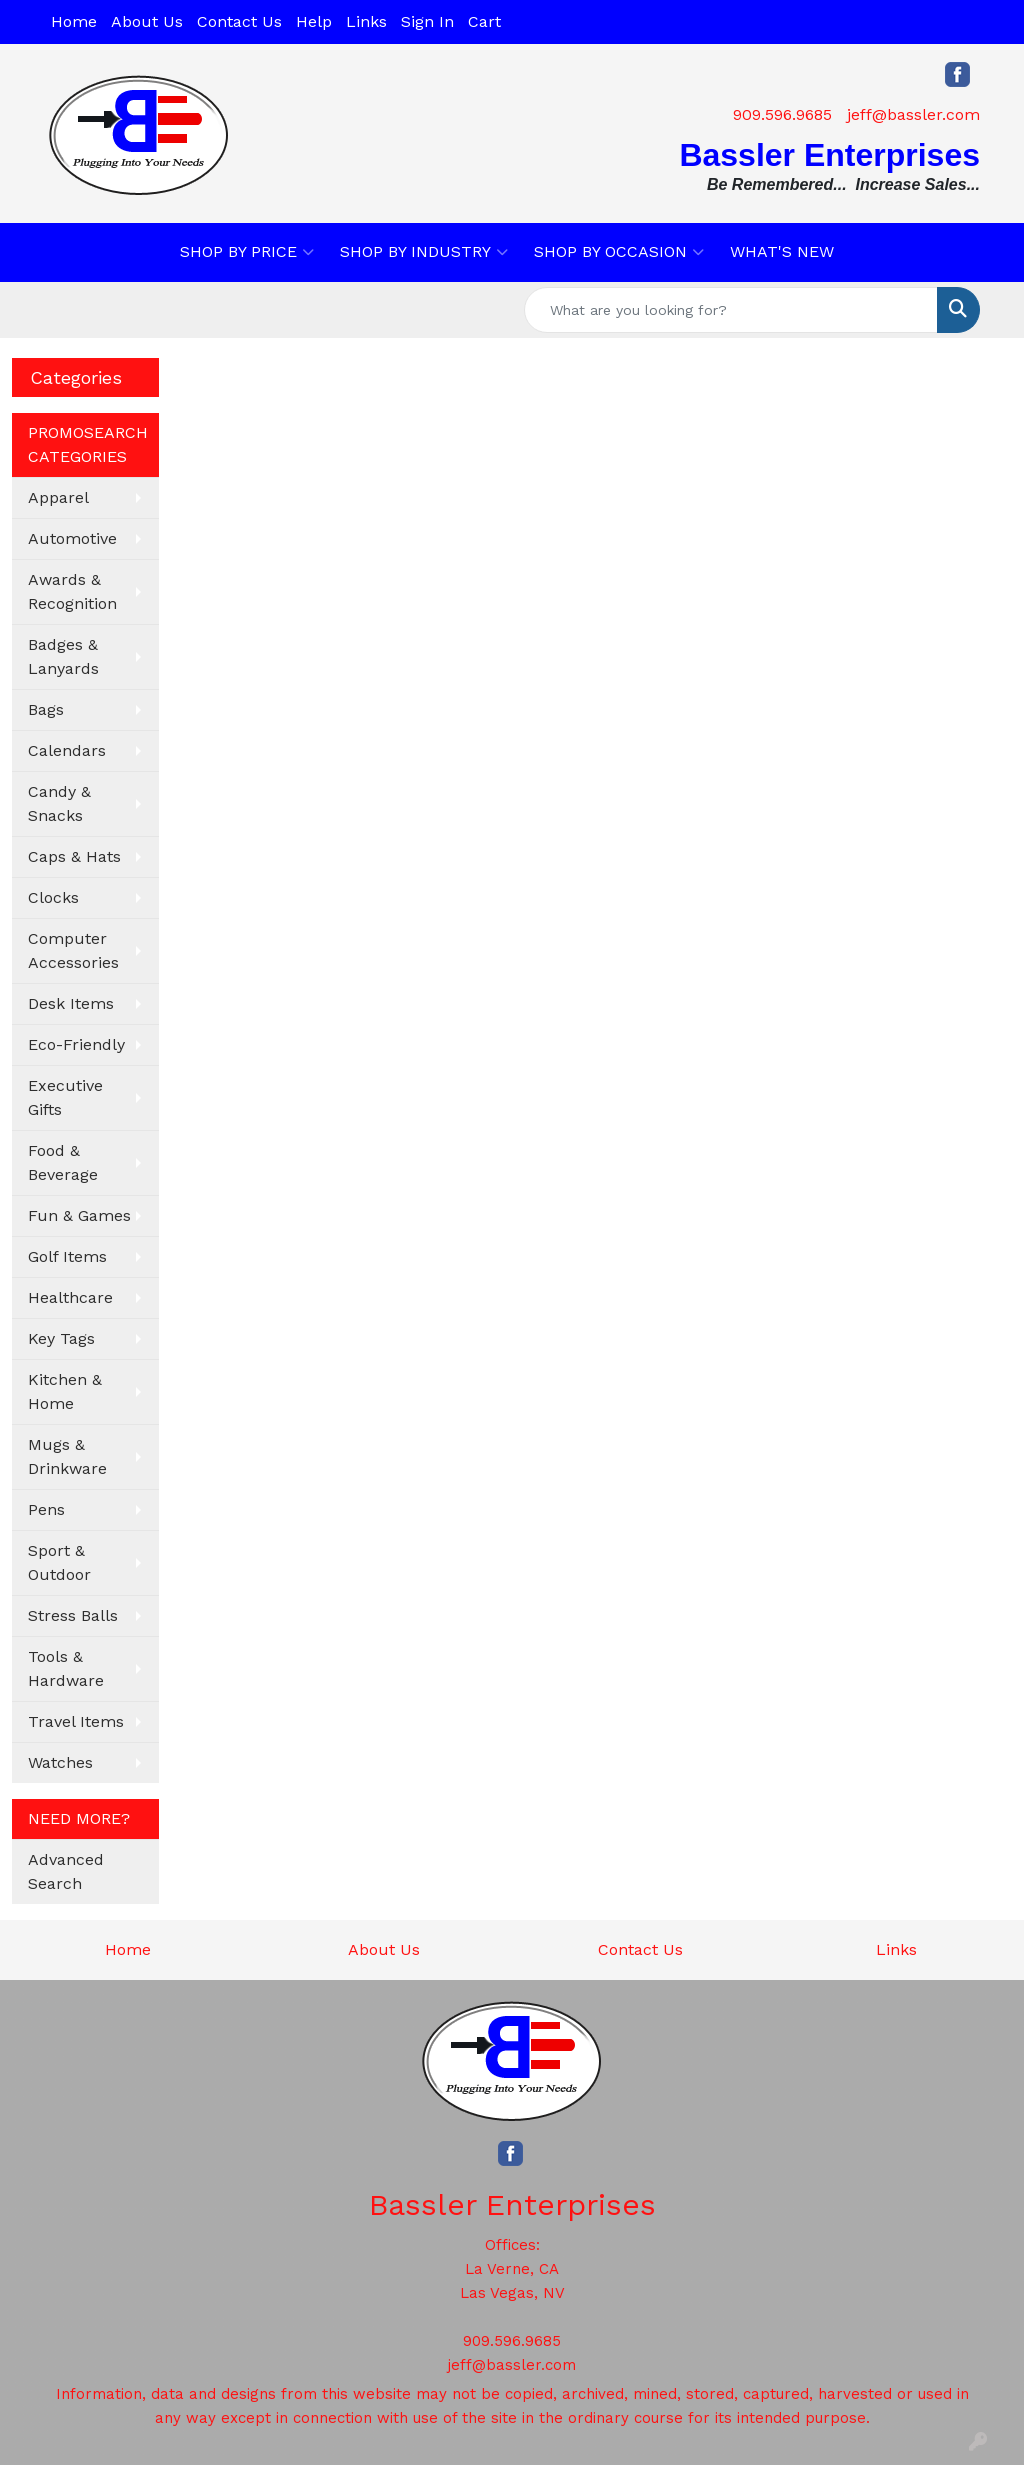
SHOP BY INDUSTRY (424, 252)
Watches (60, 1762)
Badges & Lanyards (63, 656)
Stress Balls (73, 1615)
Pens (46, 1509)
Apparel (58, 497)
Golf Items (67, 1256)
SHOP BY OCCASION (619, 252)
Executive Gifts (65, 1097)
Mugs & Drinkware (67, 1456)
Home (74, 21)
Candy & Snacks (59, 803)
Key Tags (61, 1338)
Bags (46, 709)
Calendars (67, 750)
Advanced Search (66, 1871)
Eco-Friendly (76, 1044)
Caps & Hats (74, 856)
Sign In (427, 21)
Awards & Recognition (72, 591)
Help (314, 21)
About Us (147, 21)
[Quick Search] (731, 310)
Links (366, 21)
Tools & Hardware (66, 1668)
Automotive (72, 538)
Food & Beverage (63, 1162)
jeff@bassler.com (913, 114)
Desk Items (71, 1003)
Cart (484, 21)
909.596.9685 (782, 114)
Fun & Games (79, 1215)
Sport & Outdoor (59, 1562)
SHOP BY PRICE (247, 252)
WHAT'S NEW (782, 251)
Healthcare (70, 1297)
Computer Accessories (73, 950)
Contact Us (239, 21)
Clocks (53, 897)
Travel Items (76, 1721)
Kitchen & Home (65, 1391)
